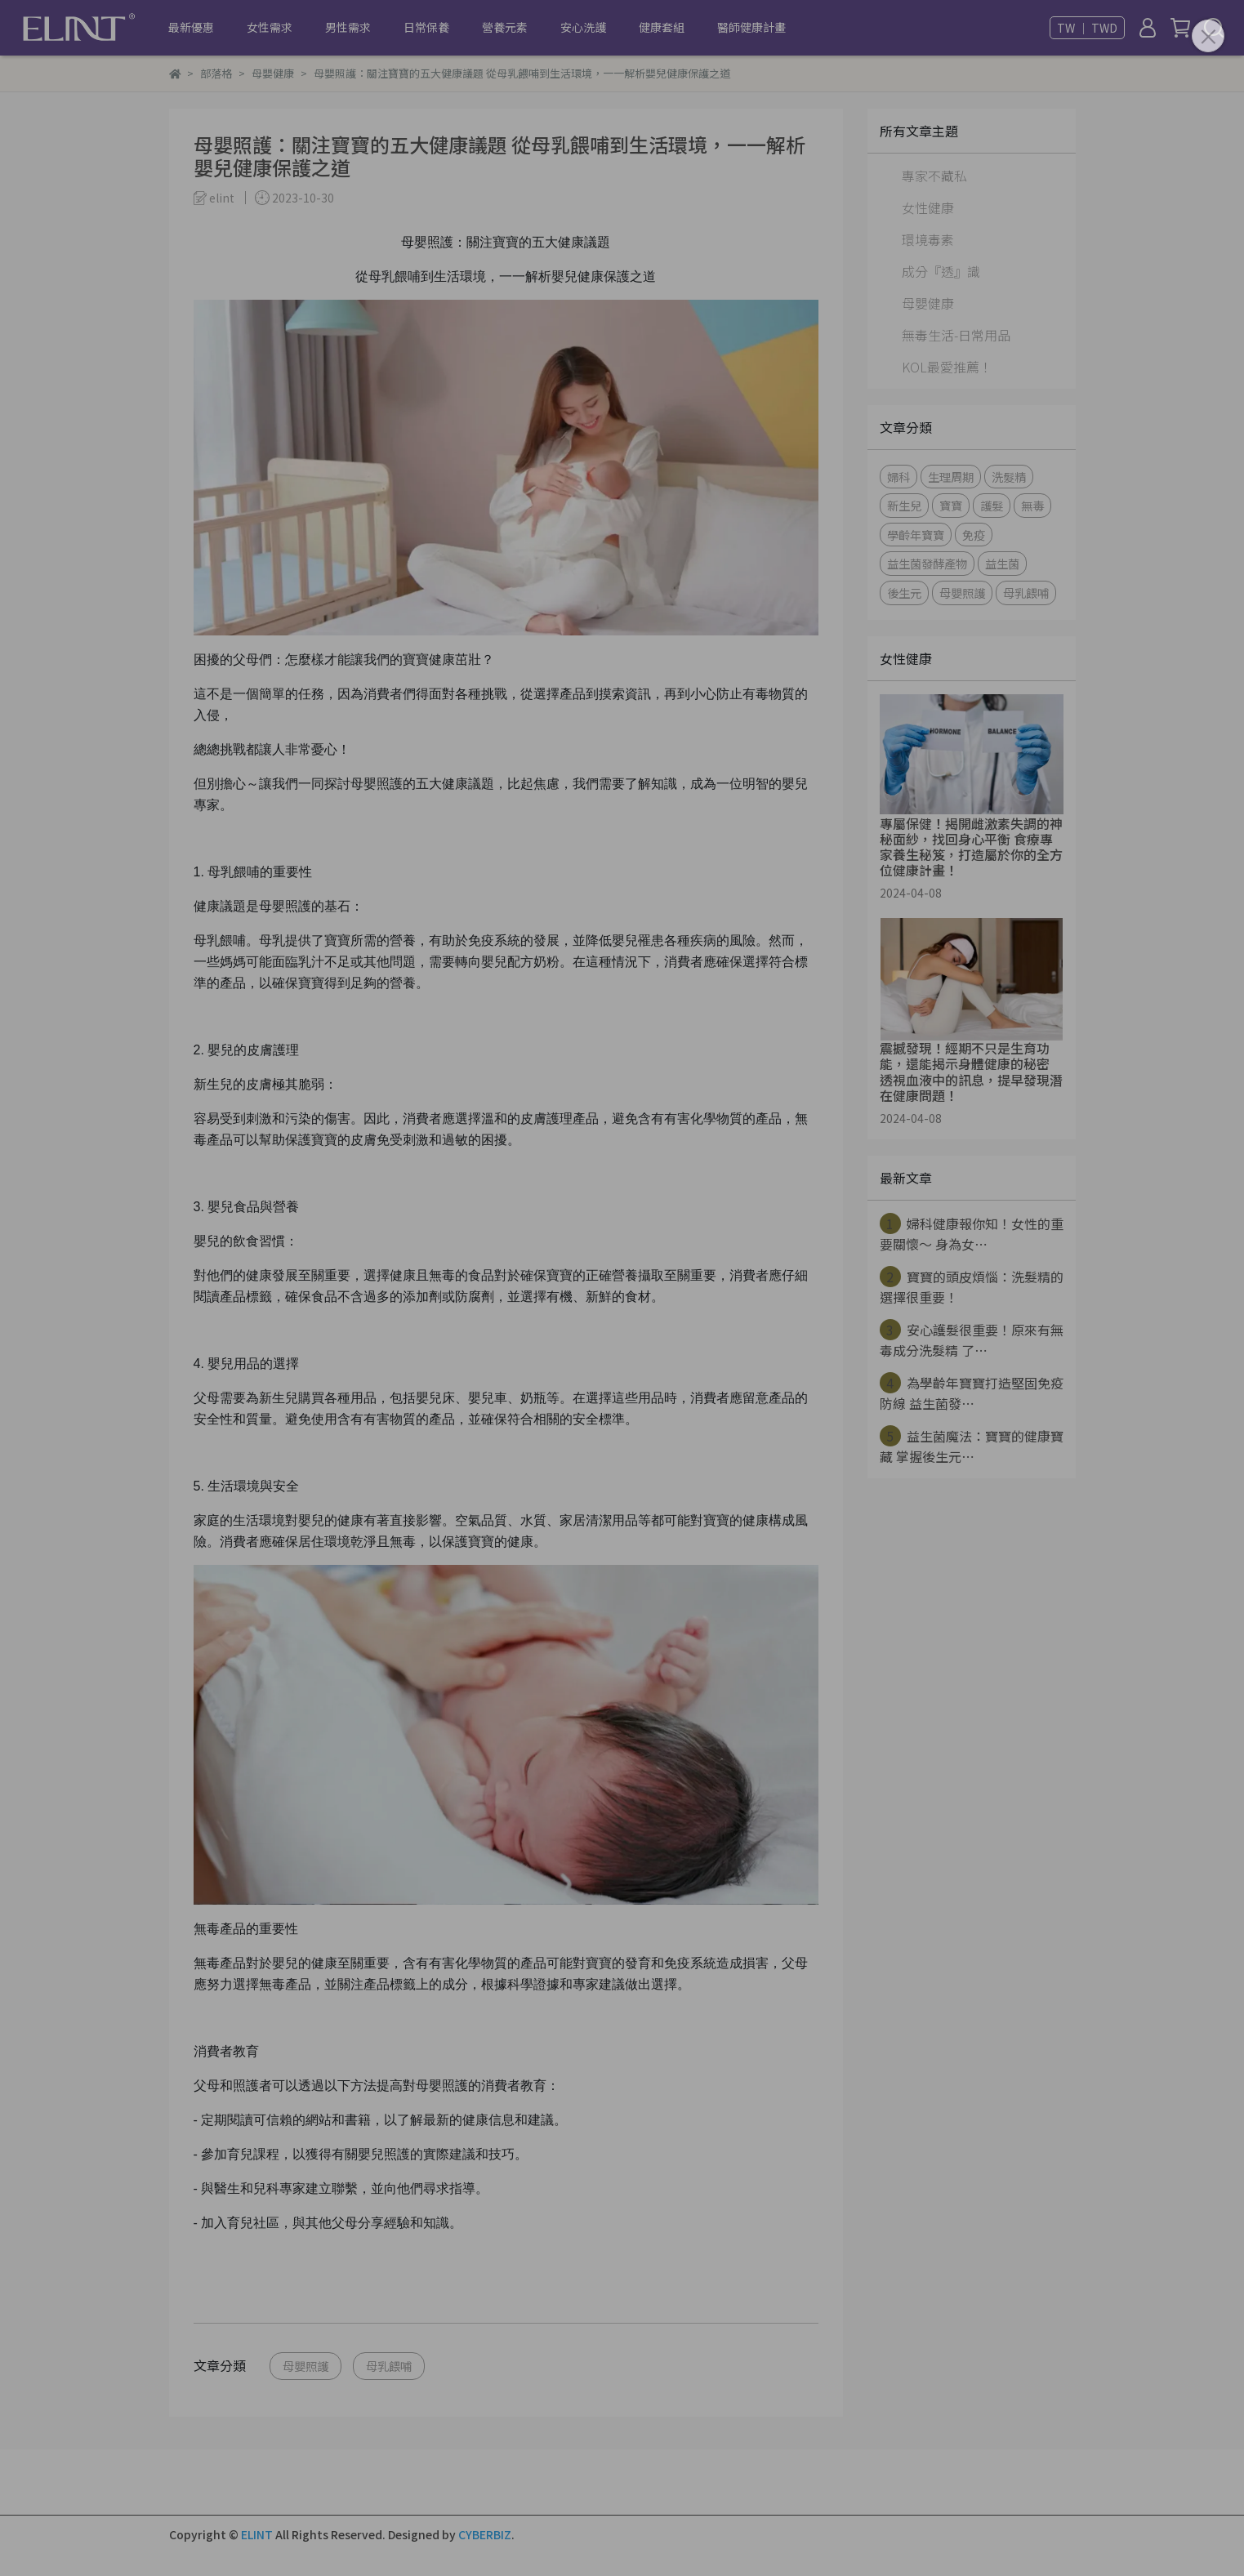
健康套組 (661, 27)
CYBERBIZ (484, 2534)
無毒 (1032, 505)
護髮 (991, 505)
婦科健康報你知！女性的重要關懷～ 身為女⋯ (971, 1233)
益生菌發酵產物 (927, 563)
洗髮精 (1009, 476)
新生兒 (904, 505)
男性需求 (348, 27)
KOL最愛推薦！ (947, 367)
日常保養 (426, 27)
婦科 (898, 476)
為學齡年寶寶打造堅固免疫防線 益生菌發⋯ (971, 1392)
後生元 (904, 592)
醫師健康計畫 (751, 27)
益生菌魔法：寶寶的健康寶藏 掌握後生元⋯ (971, 1445)
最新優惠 (191, 27)
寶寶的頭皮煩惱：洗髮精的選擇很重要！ (971, 1286)
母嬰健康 (928, 303)
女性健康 (928, 207)
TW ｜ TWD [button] (1087, 27)
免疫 (973, 534)
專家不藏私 (934, 175)
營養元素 (505, 27)
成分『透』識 (941, 271)
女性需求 (269, 27)
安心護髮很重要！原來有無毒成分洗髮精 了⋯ (971, 1339)
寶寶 (950, 505)
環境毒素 (928, 239)
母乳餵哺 (389, 2365)
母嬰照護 (305, 2365)
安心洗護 (583, 27)
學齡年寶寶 (915, 534)
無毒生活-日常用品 (956, 335)
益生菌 (1002, 563)
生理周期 (951, 476)
